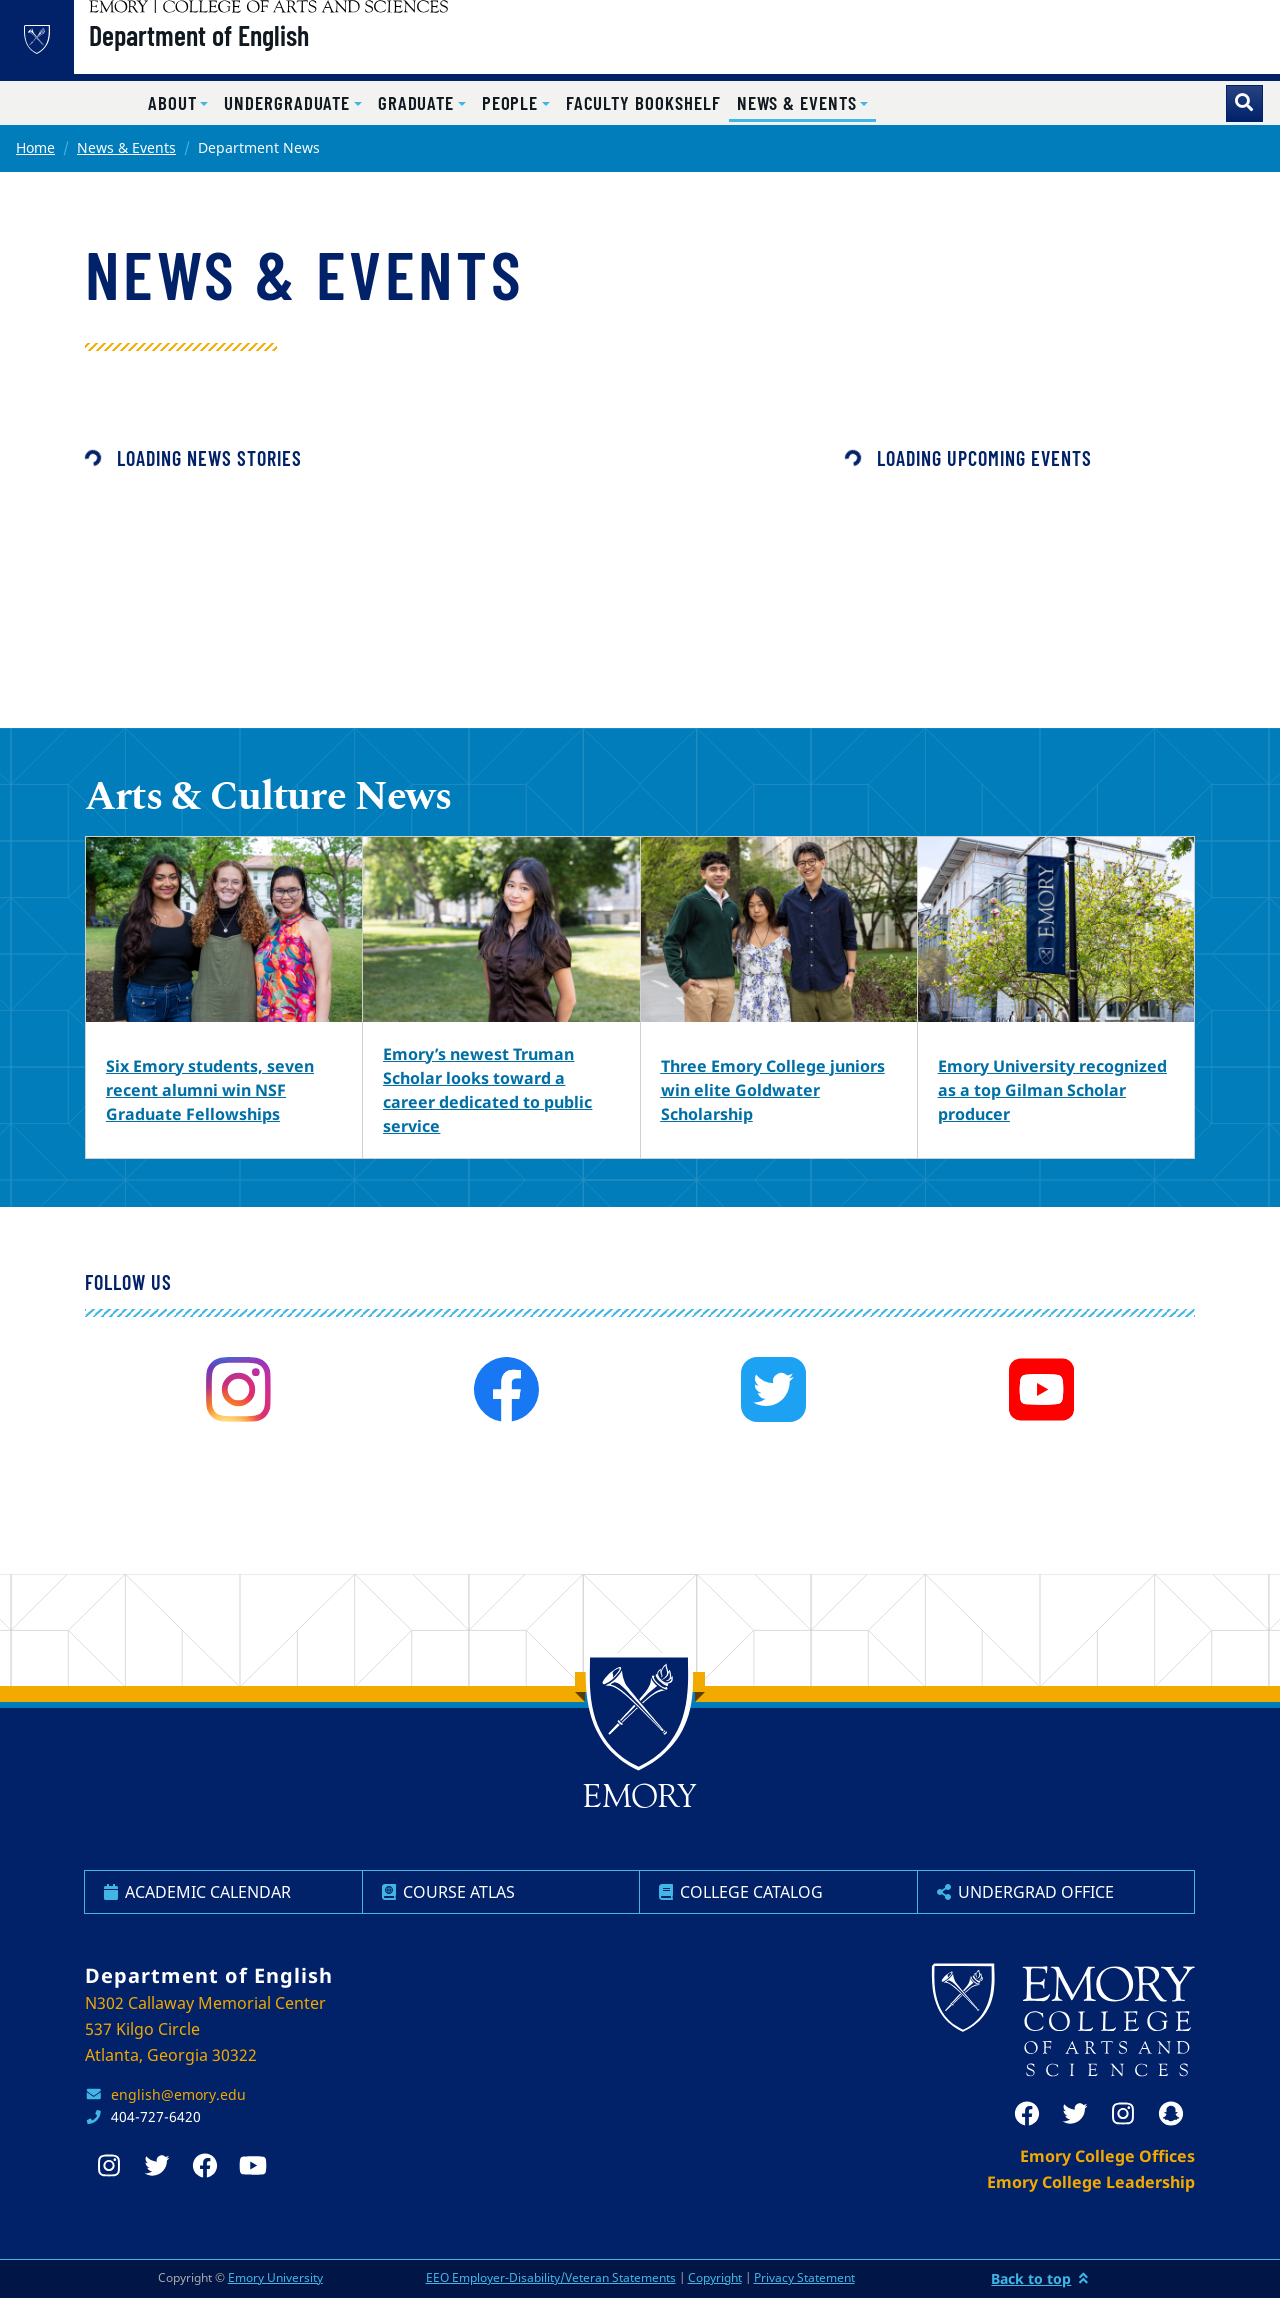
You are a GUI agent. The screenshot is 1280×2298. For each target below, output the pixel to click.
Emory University (275, 2277)
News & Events (126, 147)
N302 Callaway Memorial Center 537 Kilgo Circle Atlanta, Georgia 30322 (205, 2029)
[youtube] (1041, 1389)
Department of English (250, 51)
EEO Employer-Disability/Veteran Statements (551, 2277)
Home (35, 147)
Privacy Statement (804, 2277)
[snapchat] (1171, 2114)
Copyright (715, 2277)
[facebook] (506, 1389)
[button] (178, 103)
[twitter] (773, 1389)
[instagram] (238, 1389)
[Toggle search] (1244, 103)
